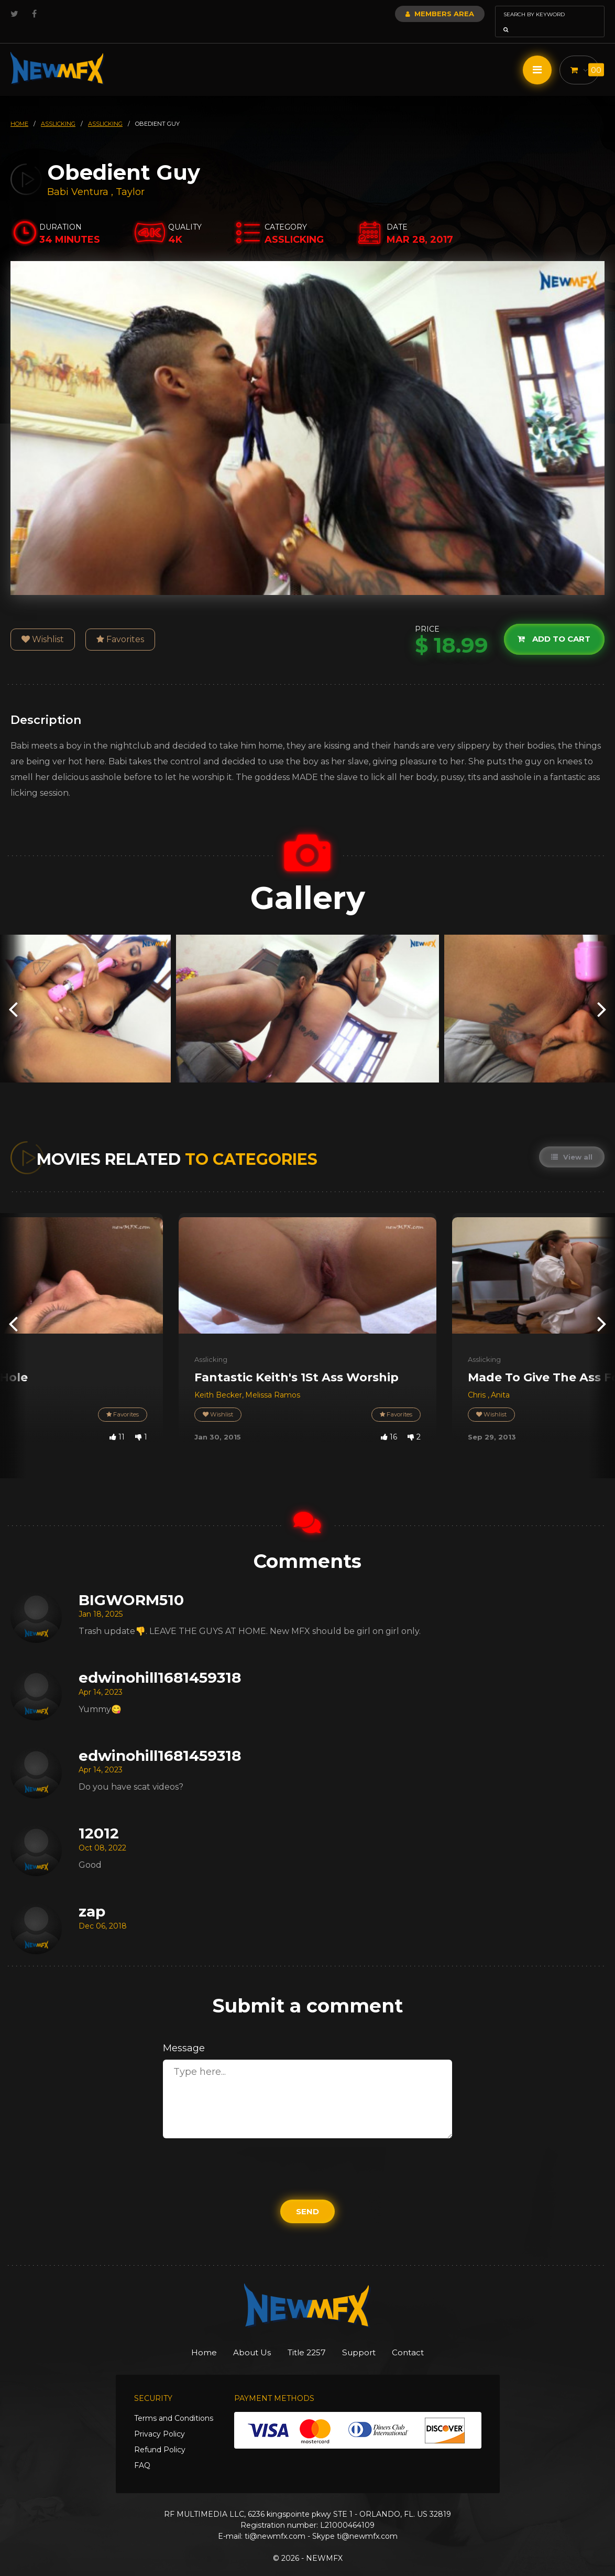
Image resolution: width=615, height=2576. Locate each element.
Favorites (120, 625)
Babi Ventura (77, 177)
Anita (500, 1380)
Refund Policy (159, 2435)
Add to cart (552, 625)
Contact (426, 2338)
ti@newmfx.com (275, 2522)
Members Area (411, 13)
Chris (478, 1380)
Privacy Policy (159, 2420)
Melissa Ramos (272, 1380)
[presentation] (13, 993)
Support (368, 2338)
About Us (243, 2338)
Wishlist (42, 625)
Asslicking (210, 1344)
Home (186, 2338)
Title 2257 (306, 2338)
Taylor (130, 177)
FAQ (142, 2451)
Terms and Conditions (173, 2404)
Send (307, 2197)
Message (184, 2033)
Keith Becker (218, 1380)
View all (570, 1142)
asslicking (58, 109)
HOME (19, 109)
